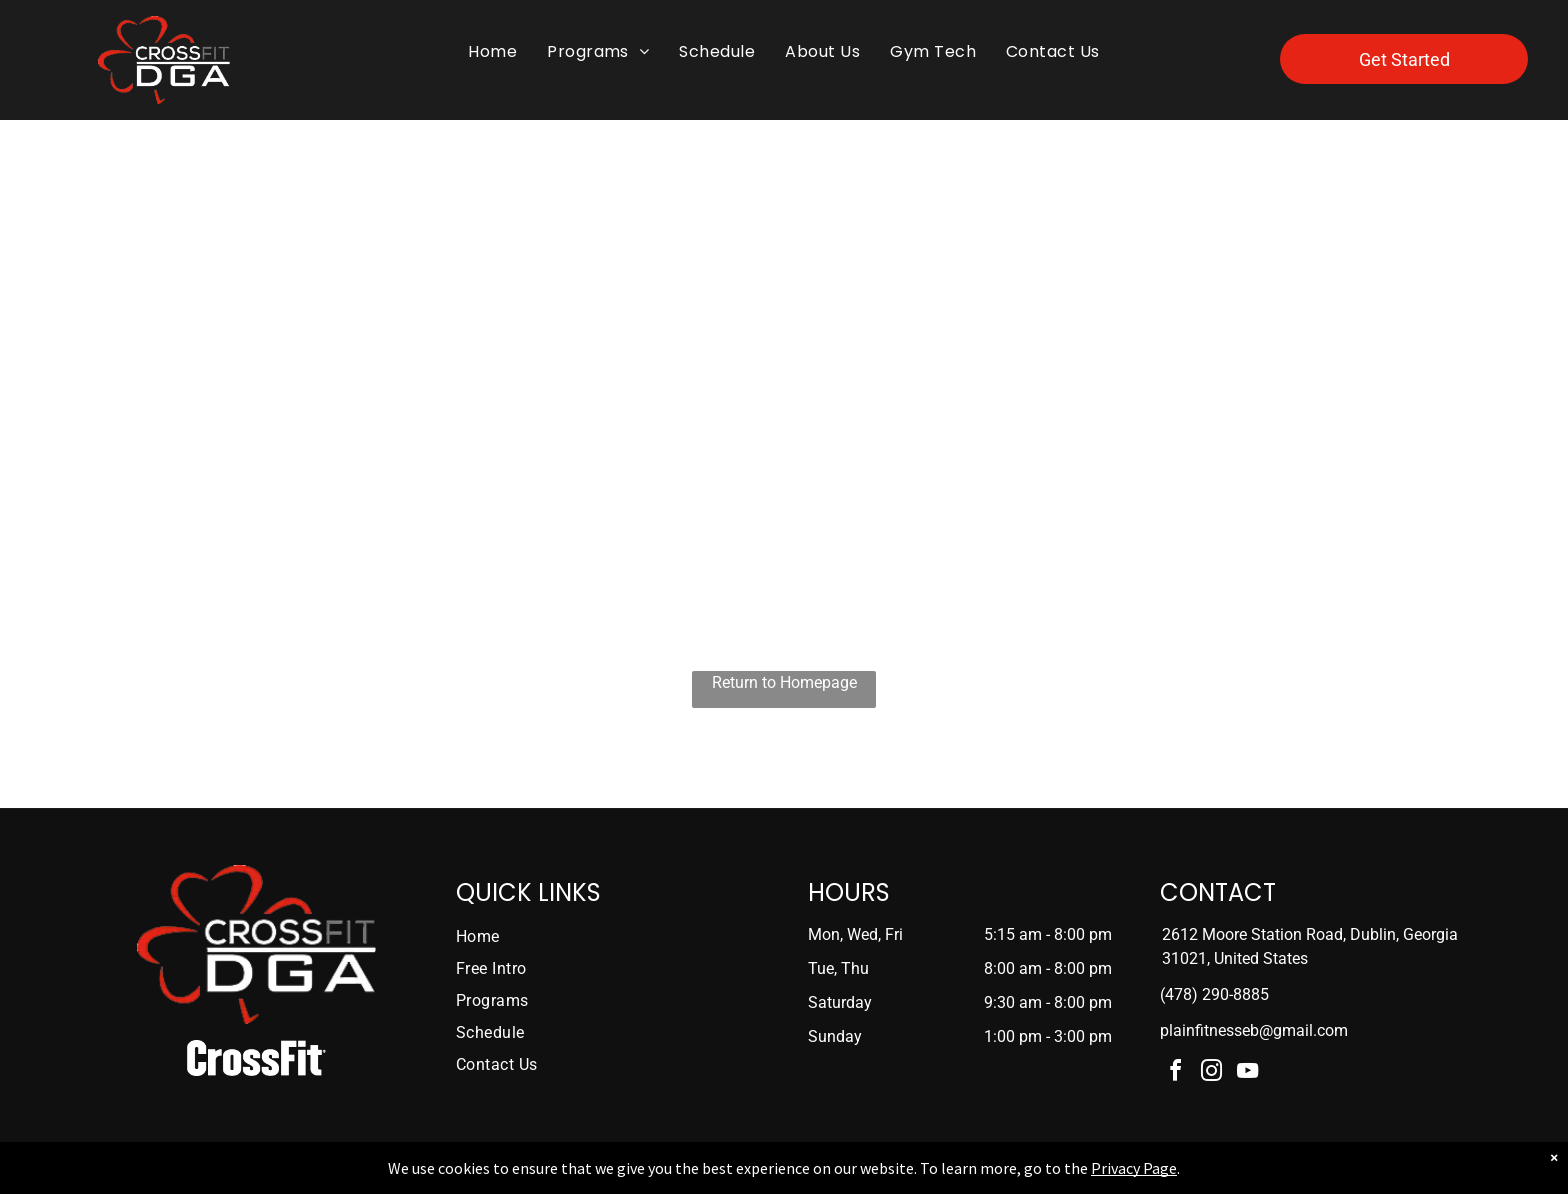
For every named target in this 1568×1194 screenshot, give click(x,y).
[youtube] (1248, 1073)
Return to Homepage (784, 682)
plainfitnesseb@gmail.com (1254, 1030)
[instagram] (1212, 1073)
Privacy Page (1134, 1168)
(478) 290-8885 (1214, 994)
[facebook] (1176, 1073)
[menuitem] (492, 52)
